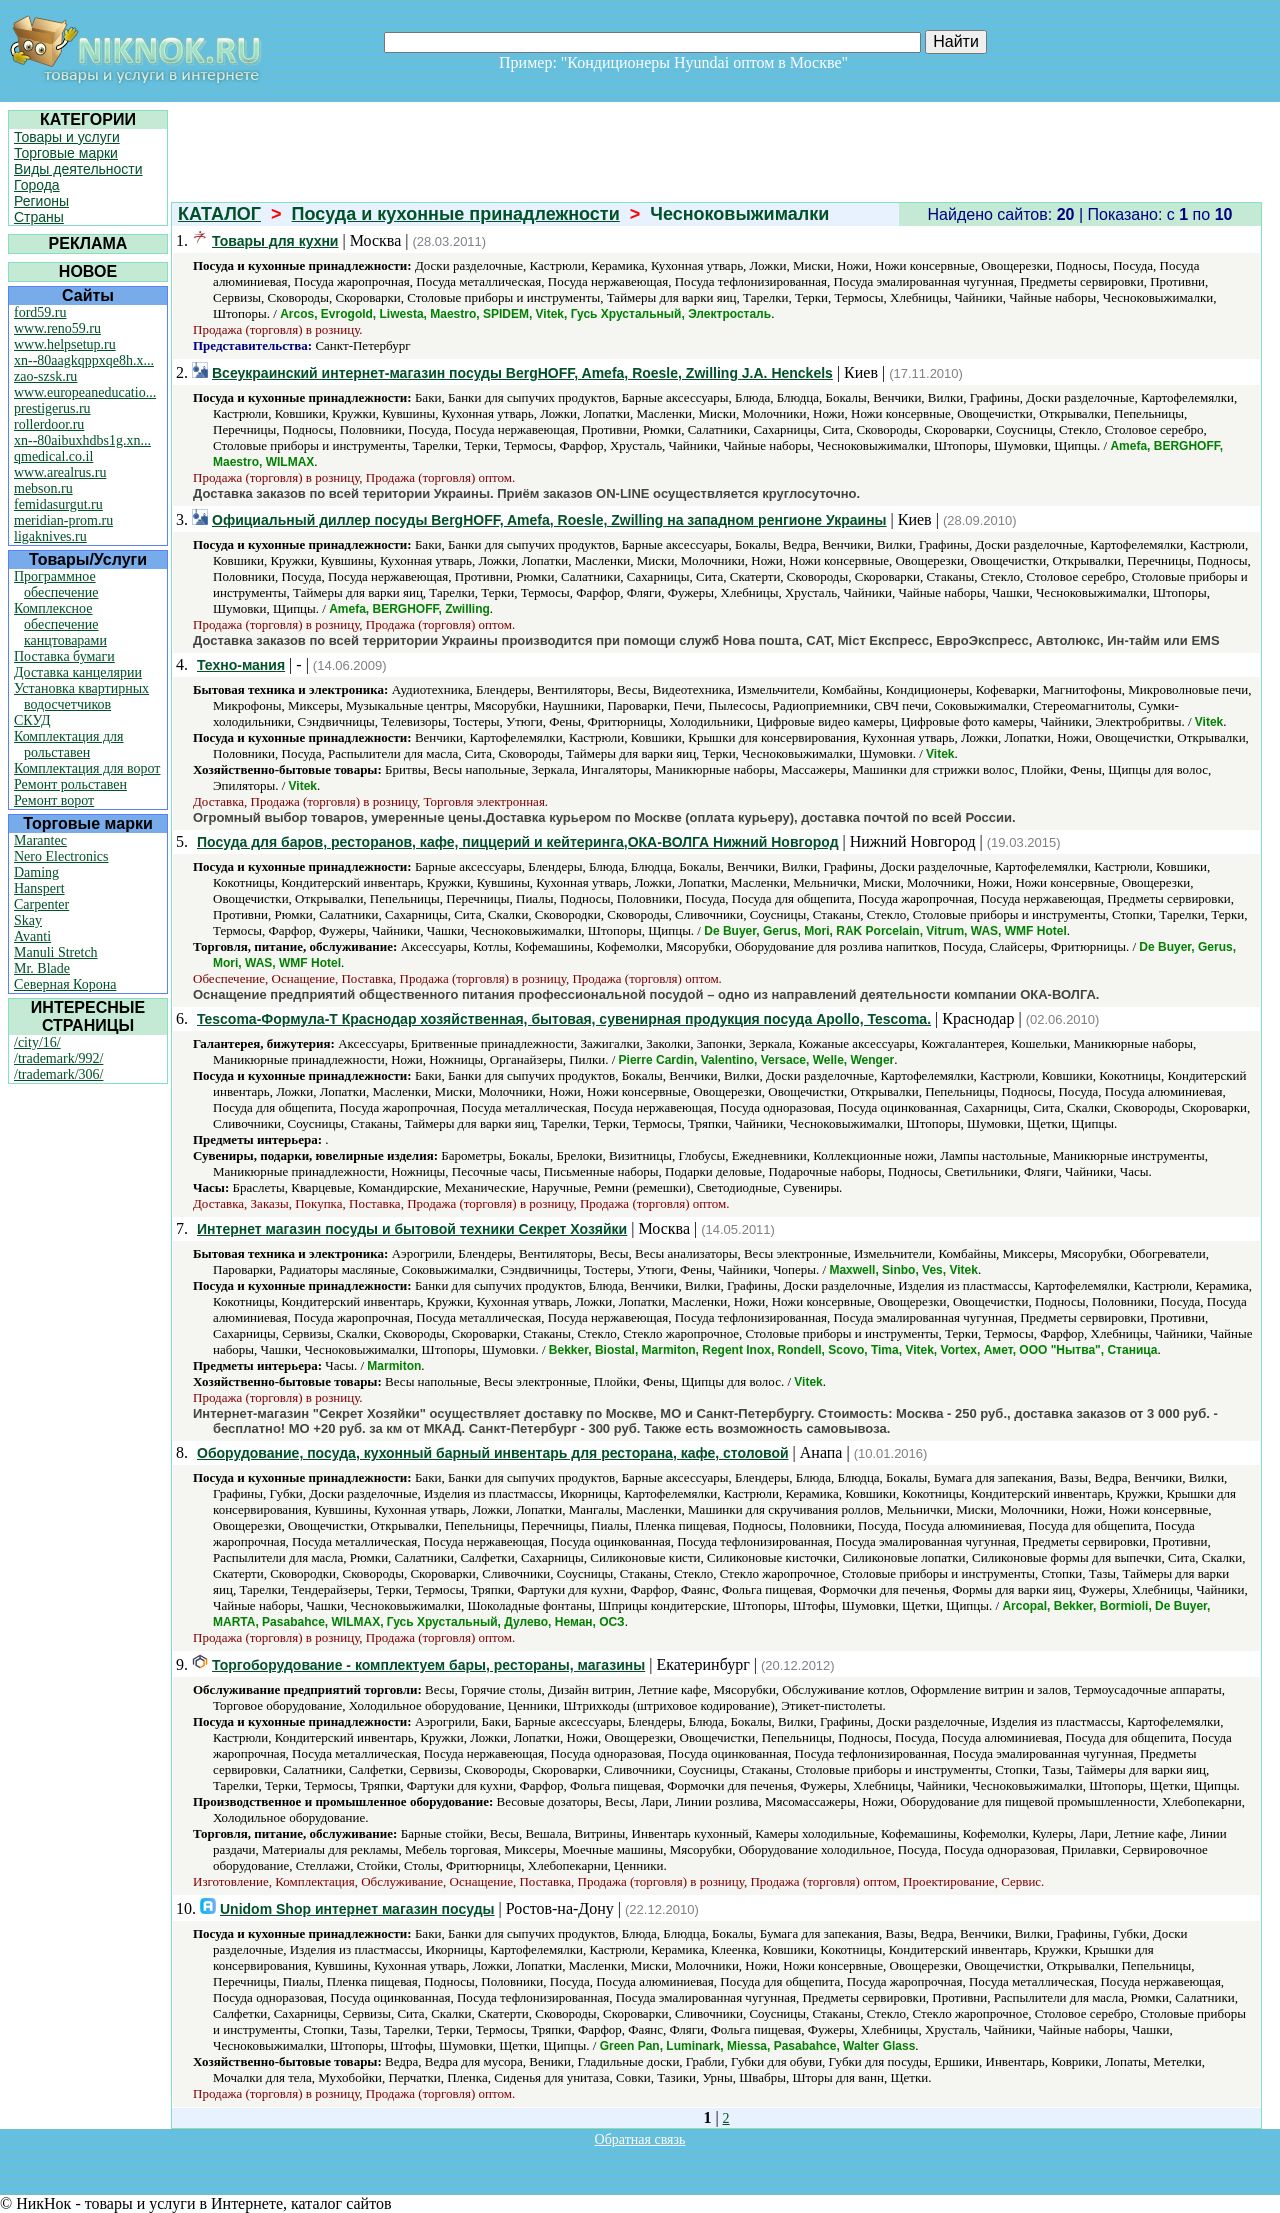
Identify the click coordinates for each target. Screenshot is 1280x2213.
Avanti (32, 936)
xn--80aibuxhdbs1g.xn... (82, 440)
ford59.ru (40, 312)
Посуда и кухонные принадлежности (456, 214)
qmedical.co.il (53, 456)
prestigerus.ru (52, 408)
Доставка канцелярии (78, 672)
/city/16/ (37, 1042)
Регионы (41, 201)
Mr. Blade (42, 968)
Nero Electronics (61, 856)
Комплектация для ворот (87, 768)
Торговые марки (66, 153)
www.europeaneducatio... (85, 392)
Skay (28, 920)
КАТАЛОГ (219, 214)
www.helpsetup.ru (65, 344)
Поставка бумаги (64, 656)
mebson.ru (43, 488)
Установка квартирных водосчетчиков (81, 696)
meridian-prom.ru (63, 520)
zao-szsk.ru (45, 376)
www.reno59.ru (57, 328)
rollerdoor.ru (49, 424)
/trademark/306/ (58, 1074)
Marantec (40, 840)
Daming (36, 872)
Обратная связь (640, 2139)
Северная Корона (65, 984)
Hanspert (39, 888)
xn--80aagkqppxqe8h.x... (84, 360)
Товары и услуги (67, 137)
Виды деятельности (78, 169)
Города (37, 185)
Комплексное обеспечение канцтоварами (60, 624)
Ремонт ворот (54, 800)
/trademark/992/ (58, 1058)
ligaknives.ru (50, 536)
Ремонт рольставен (70, 784)
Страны (39, 217)
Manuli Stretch (56, 952)
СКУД (32, 720)
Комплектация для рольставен (69, 744)
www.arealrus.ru (60, 472)
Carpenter (41, 904)
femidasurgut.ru (58, 504)
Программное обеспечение (56, 584)
